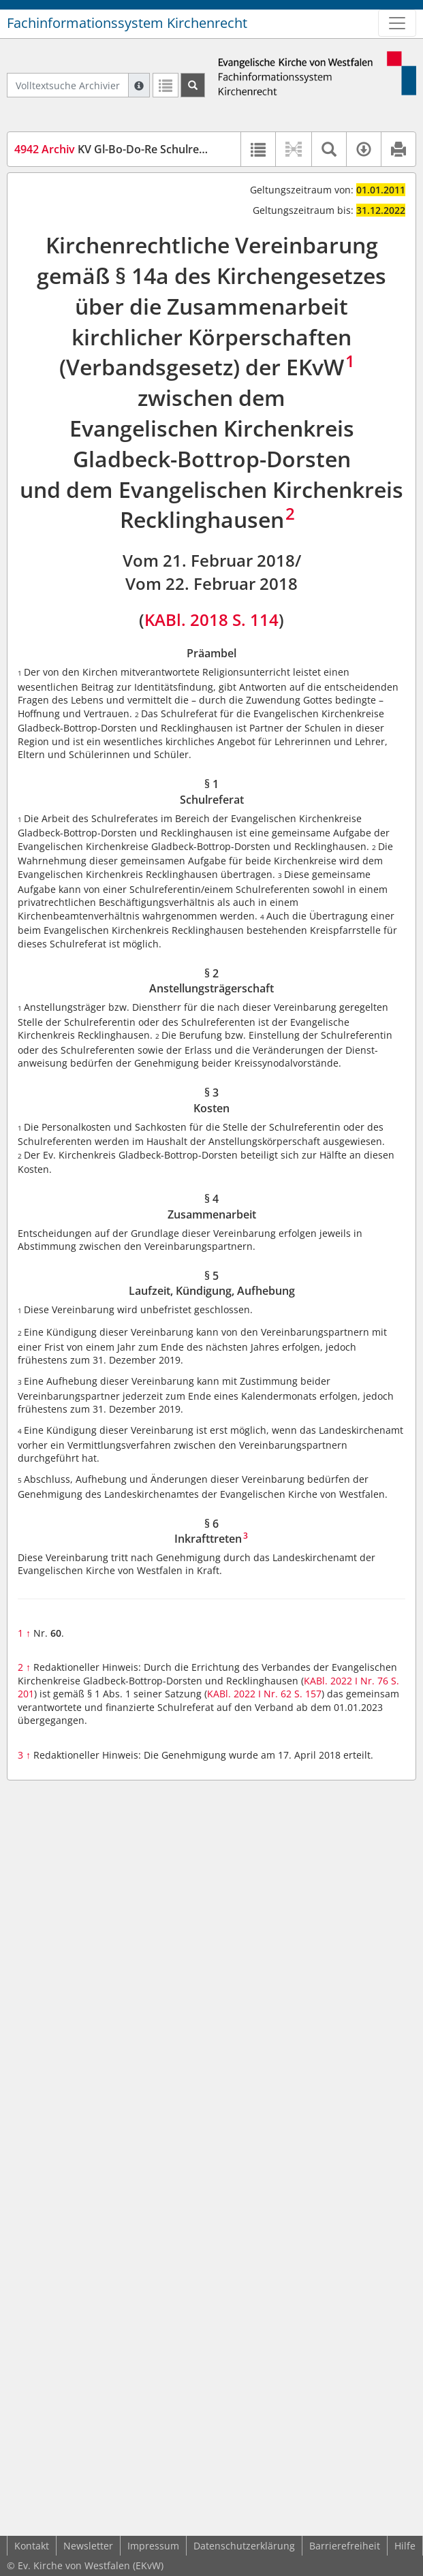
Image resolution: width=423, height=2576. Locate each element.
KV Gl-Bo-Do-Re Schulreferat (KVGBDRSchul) (160, 149)
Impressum (153, 2545)
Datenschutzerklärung (244, 2545)
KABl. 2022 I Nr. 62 (249, 1693)
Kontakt (31, 2545)
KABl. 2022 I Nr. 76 (346, 1680)
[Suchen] (193, 85)
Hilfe (405, 2545)
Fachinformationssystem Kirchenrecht (127, 23)
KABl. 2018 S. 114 (211, 619)
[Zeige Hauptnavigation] (397, 23)
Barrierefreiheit (344, 2545)
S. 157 (308, 1693)
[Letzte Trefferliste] (165, 85)
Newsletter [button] (88, 2545)
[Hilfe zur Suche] (139, 85)
